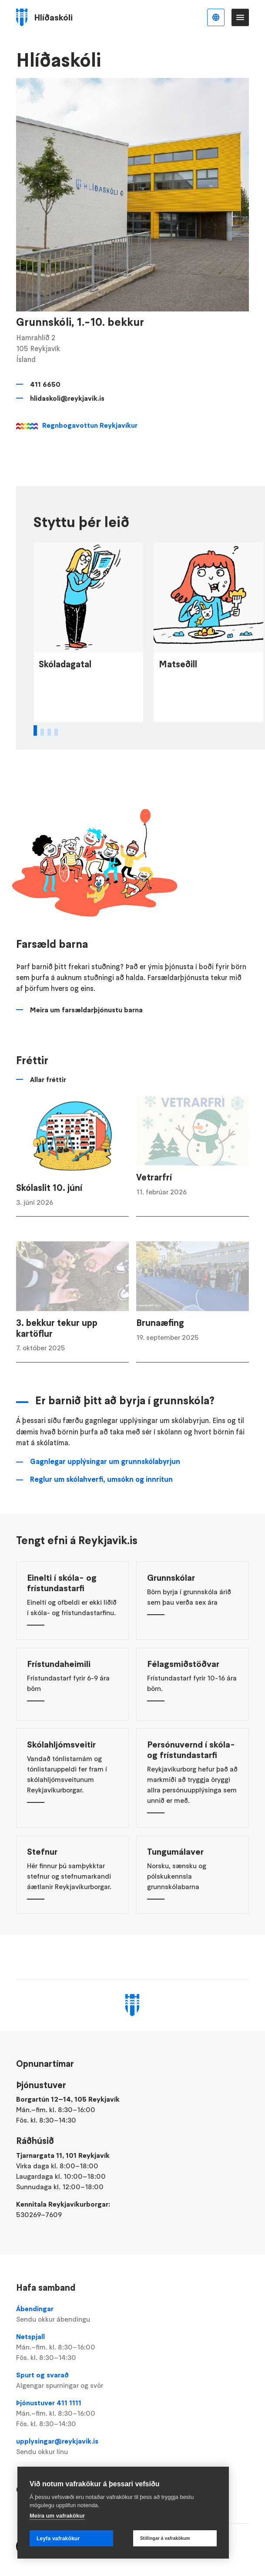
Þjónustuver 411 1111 (132, 2413)
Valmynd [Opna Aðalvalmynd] (240, 17)
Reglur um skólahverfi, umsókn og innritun (101, 1505)
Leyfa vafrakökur (58, 2538)
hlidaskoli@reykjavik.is (67, 398)
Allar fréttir (48, 1104)
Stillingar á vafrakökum (165, 2538)
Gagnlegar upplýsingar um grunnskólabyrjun (105, 1487)
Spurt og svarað (132, 2380)
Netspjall (132, 2347)
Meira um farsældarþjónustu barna (86, 1035)
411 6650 (45, 384)
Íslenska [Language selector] (216, 17)
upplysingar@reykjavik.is (132, 2447)
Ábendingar (132, 2314)
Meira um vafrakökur (57, 2515)
